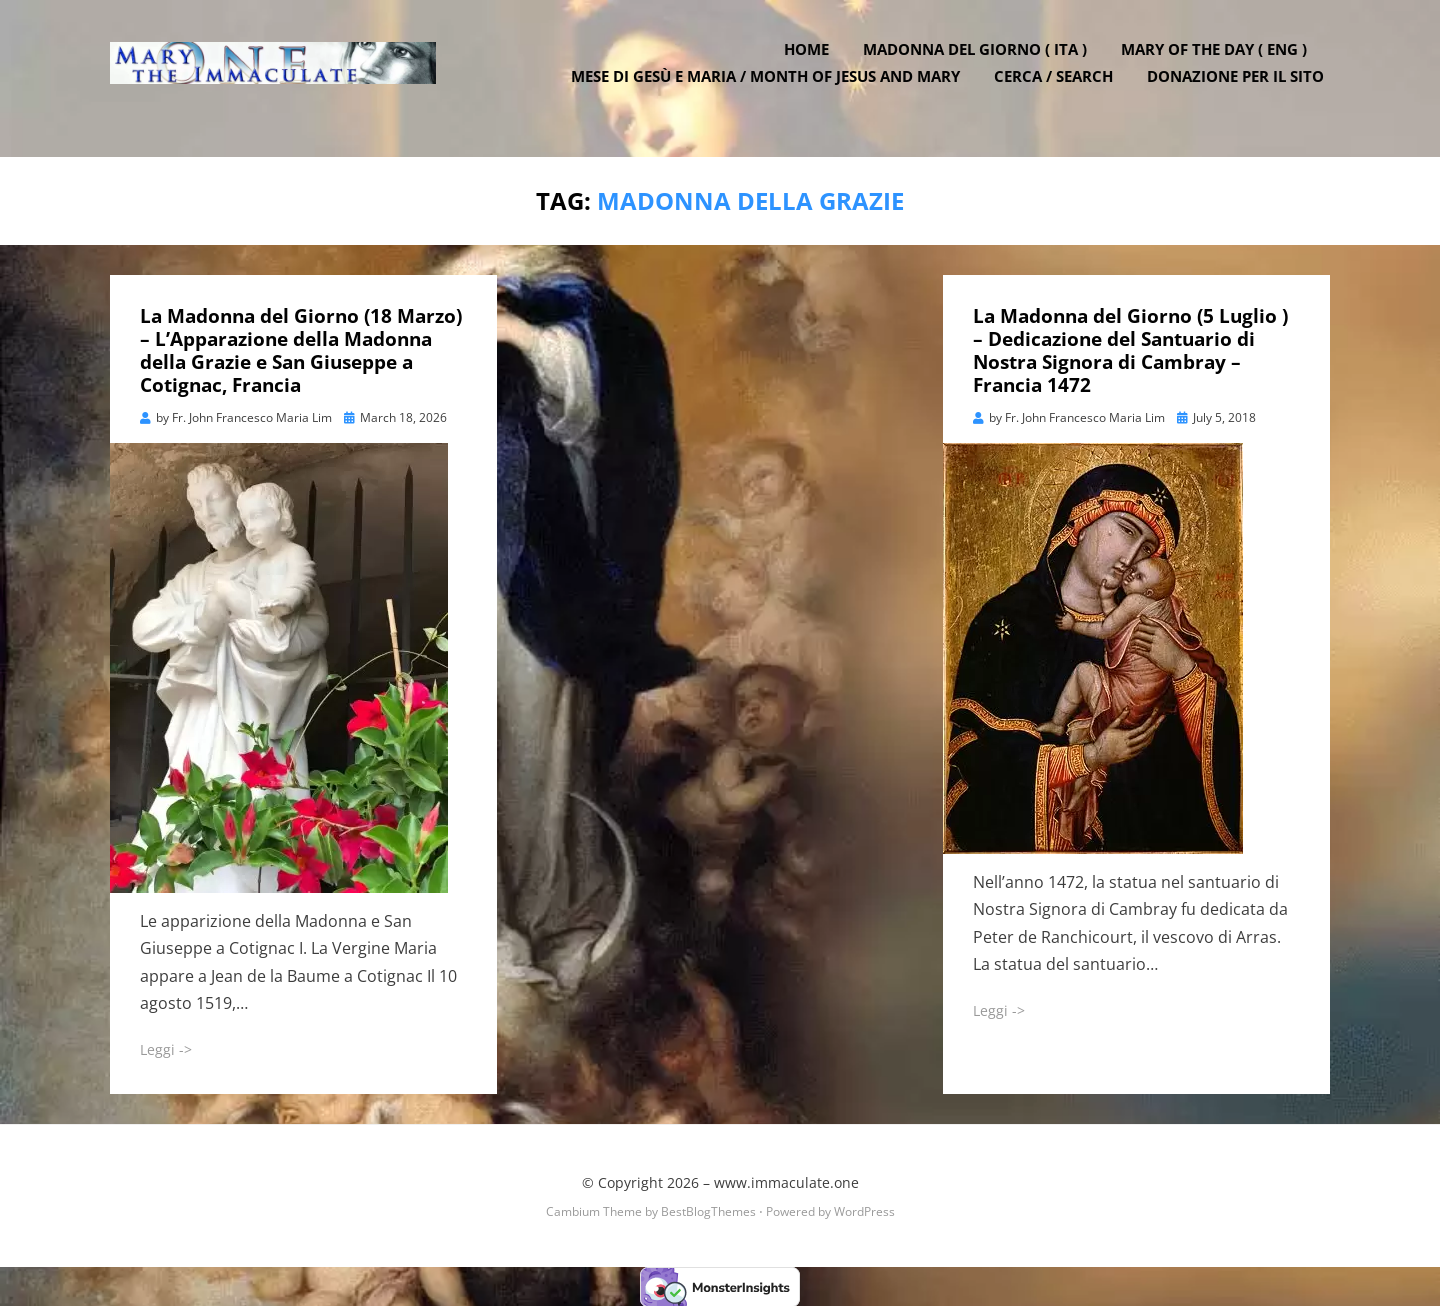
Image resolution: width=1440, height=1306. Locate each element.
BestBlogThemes (708, 1209)
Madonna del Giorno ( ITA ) (981, 63)
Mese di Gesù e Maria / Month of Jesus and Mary (771, 90)
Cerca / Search (1059, 90)
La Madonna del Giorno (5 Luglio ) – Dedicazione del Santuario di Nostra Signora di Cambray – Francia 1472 (1130, 349)
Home (812, 63)
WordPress (864, 1209)
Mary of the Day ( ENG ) (1220, 63)
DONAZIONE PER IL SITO (1241, 90)
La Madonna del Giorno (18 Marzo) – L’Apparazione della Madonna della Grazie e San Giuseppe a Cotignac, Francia (301, 349)
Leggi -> (166, 1047)
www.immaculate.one (786, 1181)
